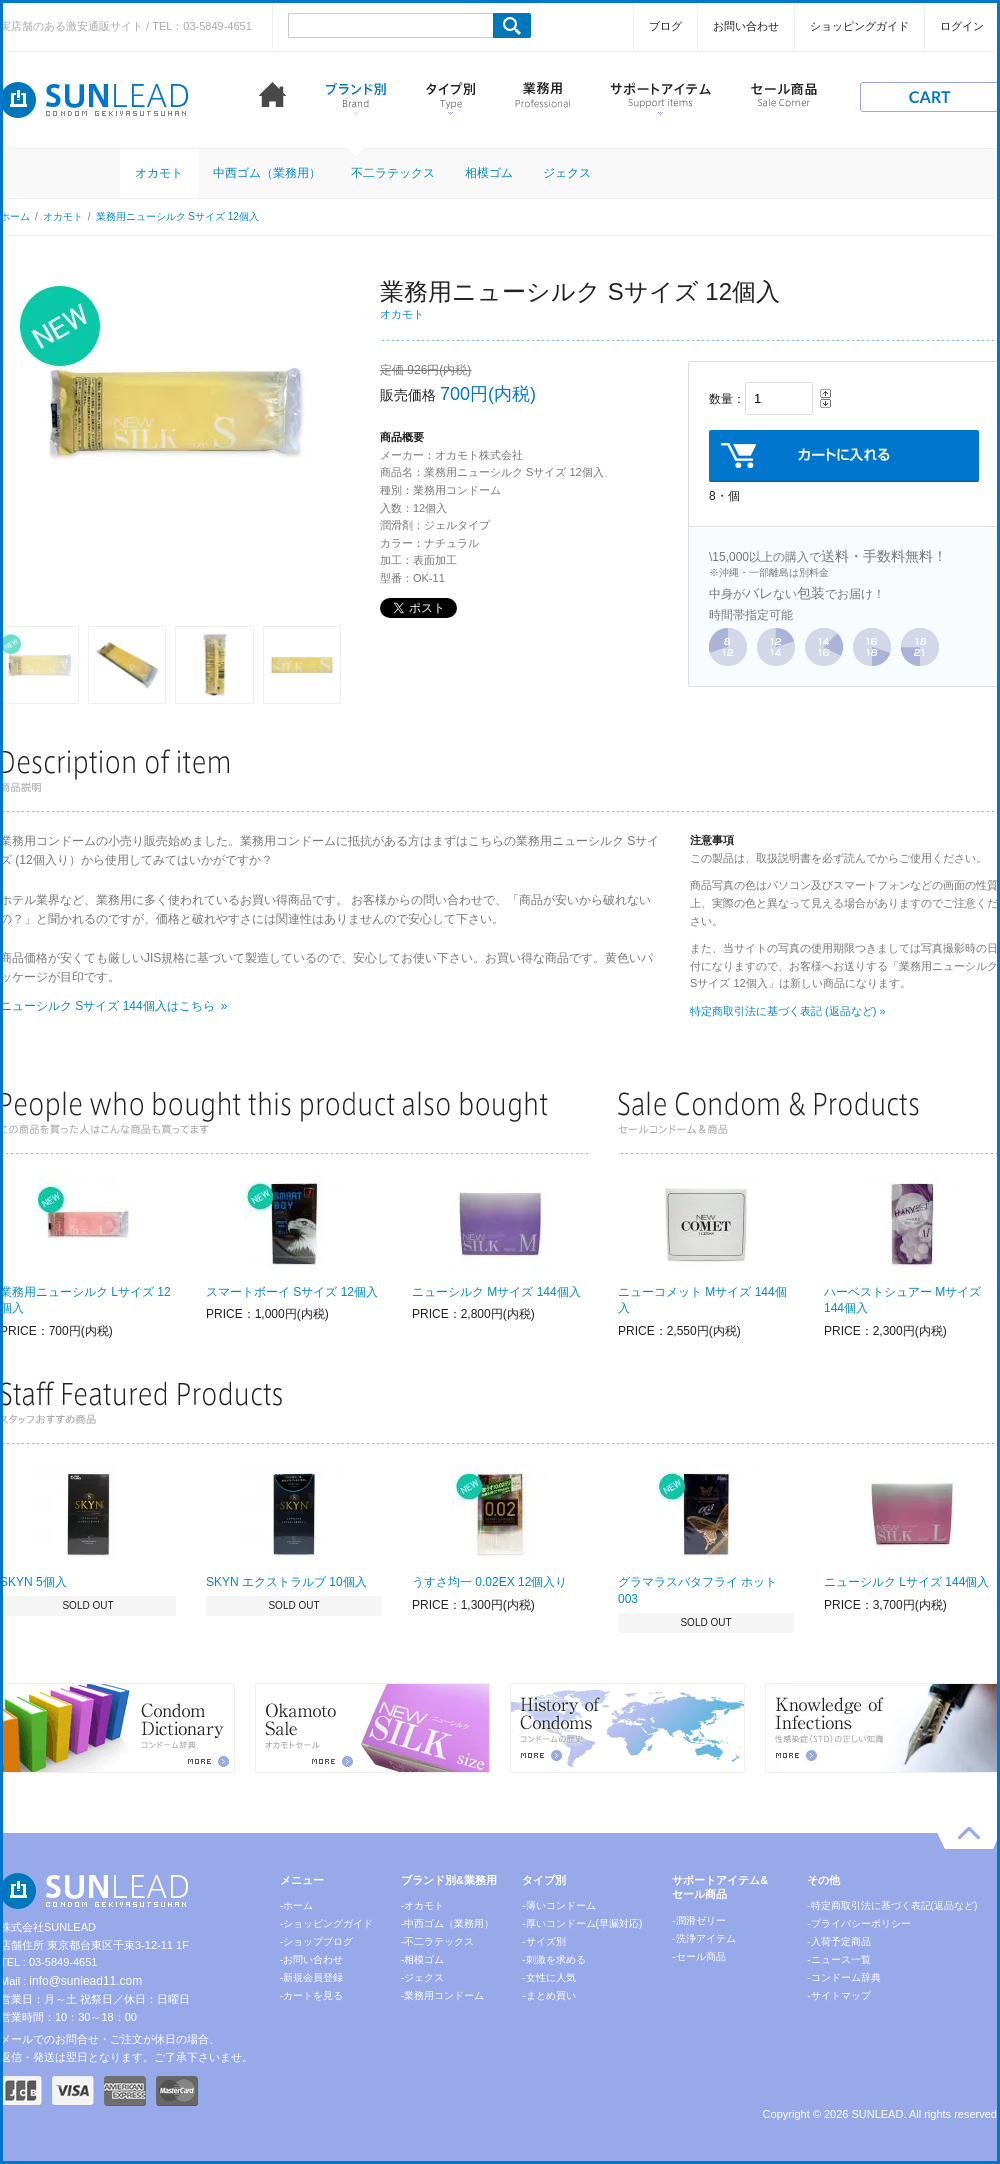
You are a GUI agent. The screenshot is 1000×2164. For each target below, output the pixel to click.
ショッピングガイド (859, 26)
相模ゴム (489, 173)
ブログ (665, 26)
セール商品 (784, 98)
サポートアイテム (660, 98)
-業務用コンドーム (442, 1995)
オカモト (159, 173)
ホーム (272, 98)
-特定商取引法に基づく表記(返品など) (892, 1905)
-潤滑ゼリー (698, 1920)
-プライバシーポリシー (858, 1923)
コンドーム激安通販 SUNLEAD (94, 100)
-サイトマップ (838, 1995)
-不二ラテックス (437, 1941)
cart (930, 97)
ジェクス (567, 173)
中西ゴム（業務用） (267, 173)
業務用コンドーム (542, 98)
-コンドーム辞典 (843, 1977)
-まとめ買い (548, 1995)
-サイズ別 (543, 1941)
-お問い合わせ (311, 1959)
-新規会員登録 (311, 1977)
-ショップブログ (316, 1941)
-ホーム (296, 1905)
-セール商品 (698, 1956)
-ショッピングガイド (326, 1923)
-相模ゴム (422, 1959)
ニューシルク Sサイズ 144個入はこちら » (113, 1006)
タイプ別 (450, 98)
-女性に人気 (548, 1977)
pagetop (968, 1837)
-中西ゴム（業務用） (447, 1923)
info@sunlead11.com (85, 1981)
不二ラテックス (393, 173)
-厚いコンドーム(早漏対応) (582, 1923)
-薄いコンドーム (558, 1905)
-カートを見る (311, 1995)
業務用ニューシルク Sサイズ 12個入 (177, 216)
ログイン (962, 26)
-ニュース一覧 (838, 1959)
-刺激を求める (553, 1959)
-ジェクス (422, 1977)
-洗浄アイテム (703, 1938)
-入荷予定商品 (838, 1941)
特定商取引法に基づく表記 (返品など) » (788, 1011)
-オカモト (422, 1905)
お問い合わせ (746, 26)
